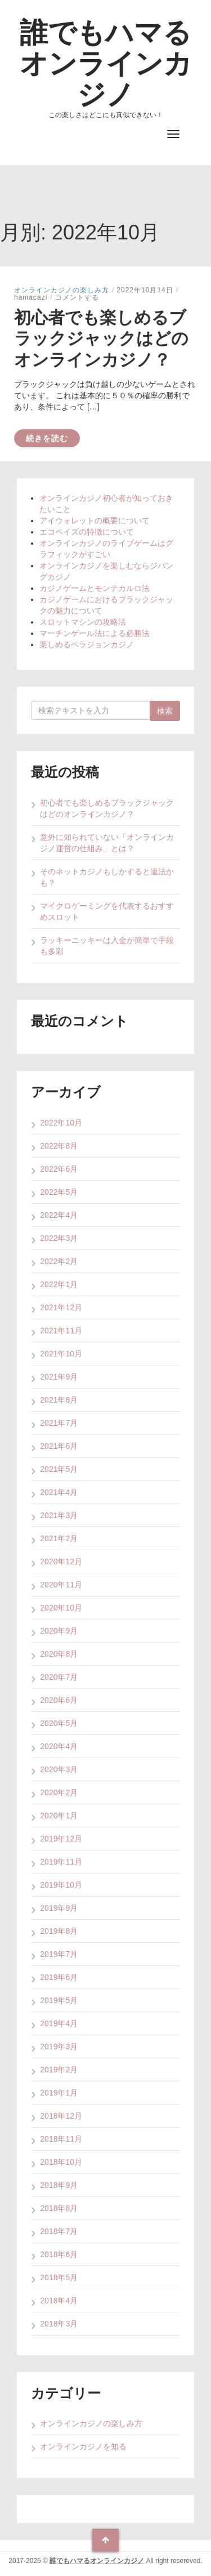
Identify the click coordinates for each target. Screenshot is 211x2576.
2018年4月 (59, 2300)
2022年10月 (61, 1122)
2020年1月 (59, 1815)
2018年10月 (61, 2161)
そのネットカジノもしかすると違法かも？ (107, 877)
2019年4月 (59, 2023)
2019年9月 (59, 1907)
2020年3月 (59, 1769)
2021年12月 (61, 1307)
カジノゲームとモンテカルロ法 (94, 588)
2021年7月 (59, 1422)
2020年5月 (59, 1723)
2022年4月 (59, 1215)
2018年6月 (59, 2254)
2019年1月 (59, 2092)
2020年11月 (61, 1584)
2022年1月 (59, 1284)
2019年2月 (59, 2069)
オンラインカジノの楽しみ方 (61, 290)
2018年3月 (59, 2323)
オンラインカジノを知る (83, 2446)
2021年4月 (59, 1492)
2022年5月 (59, 1191)
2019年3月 (59, 2046)
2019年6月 (59, 1977)
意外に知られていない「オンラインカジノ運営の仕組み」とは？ (107, 843)
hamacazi (30, 297)
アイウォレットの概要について (94, 520)
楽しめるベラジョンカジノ (86, 644)
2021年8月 (59, 1399)
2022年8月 (59, 1145)
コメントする (77, 297)
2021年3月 (59, 1515)
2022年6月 (59, 1168)
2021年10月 (61, 1353)
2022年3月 (59, 1238)
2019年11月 (61, 1861)
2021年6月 (59, 1446)
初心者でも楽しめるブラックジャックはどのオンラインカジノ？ (101, 338)
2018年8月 (59, 2208)
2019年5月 (59, 2000)
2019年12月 (61, 1838)
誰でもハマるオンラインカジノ (106, 63)
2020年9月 (59, 1630)
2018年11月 (61, 2138)
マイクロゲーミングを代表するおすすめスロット (107, 911)
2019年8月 (59, 1931)
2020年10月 (61, 1607)
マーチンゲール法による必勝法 (94, 633)
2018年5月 (59, 2277)
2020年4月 (59, 1746)
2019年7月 (59, 1954)
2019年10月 (61, 1884)
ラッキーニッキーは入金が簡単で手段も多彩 (107, 946)
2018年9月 (59, 2185)
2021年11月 (61, 1330)
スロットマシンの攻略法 (82, 621)
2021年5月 (59, 1469)
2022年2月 (59, 1261)
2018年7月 (59, 2231)
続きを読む (47, 438)
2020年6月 (59, 1700)
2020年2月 (59, 1792)
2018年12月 (61, 2115)
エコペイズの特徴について (86, 531)
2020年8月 (59, 1653)
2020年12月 (61, 1561)
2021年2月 (59, 1538)
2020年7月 (59, 1676)
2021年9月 (59, 1376)
